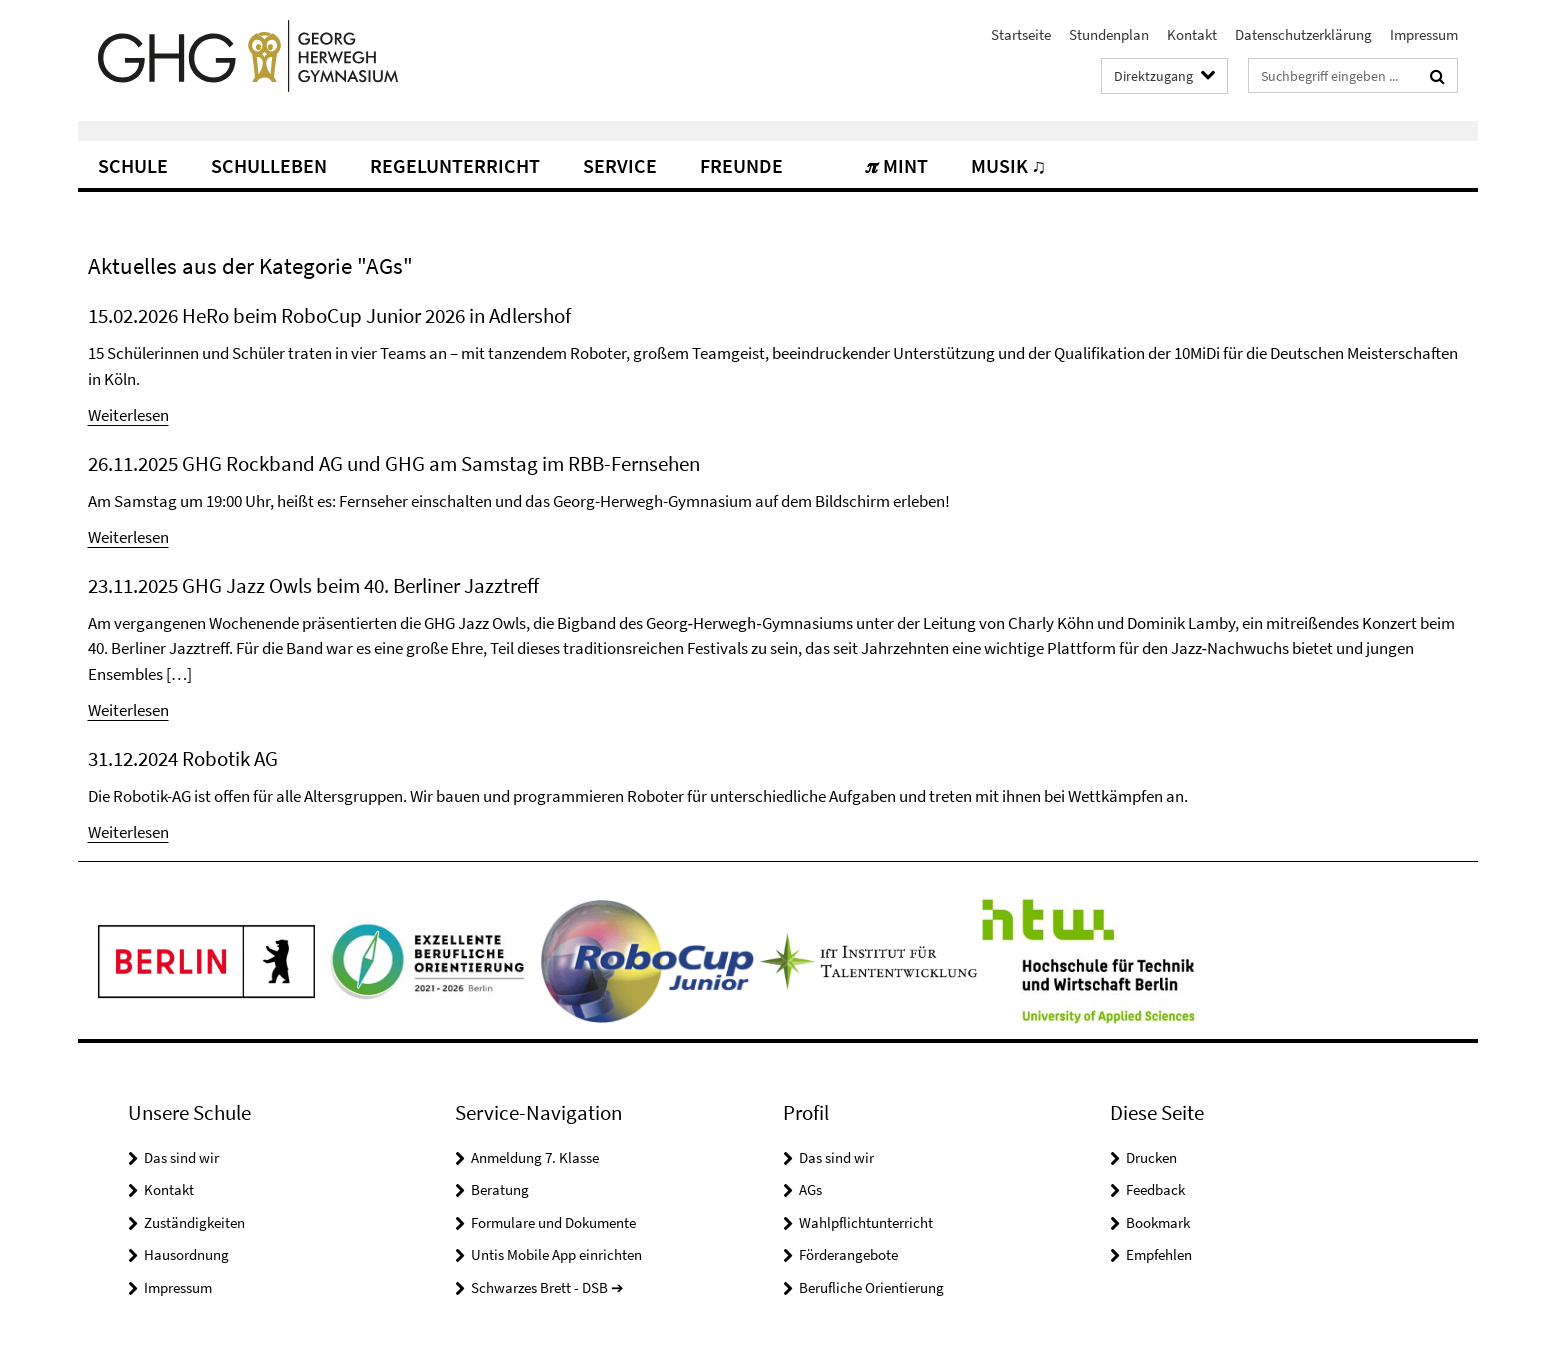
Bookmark (1158, 1222)
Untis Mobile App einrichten (556, 1254)
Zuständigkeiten (194, 1222)
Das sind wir (181, 1157)
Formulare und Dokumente (553, 1222)
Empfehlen (1159, 1254)
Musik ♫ (1009, 165)
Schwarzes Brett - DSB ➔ (547, 1287)
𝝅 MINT (897, 165)
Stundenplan (1109, 34)
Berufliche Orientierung (871, 1287)
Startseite (1021, 34)
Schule (133, 165)
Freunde (741, 165)
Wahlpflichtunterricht (866, 1222)
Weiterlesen (128, 415)
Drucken (1151, 1157)
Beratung (500, 1189)
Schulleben (269, 165)
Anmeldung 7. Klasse (535, 1157)
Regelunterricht (455, 165)
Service (620, 165)
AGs (810, 1189)
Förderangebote (848, 1254)
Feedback (1155, 1189)
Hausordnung (186, 1254)
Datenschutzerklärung (1303, 34)
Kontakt (1192, 34)
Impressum (1424, 34)
